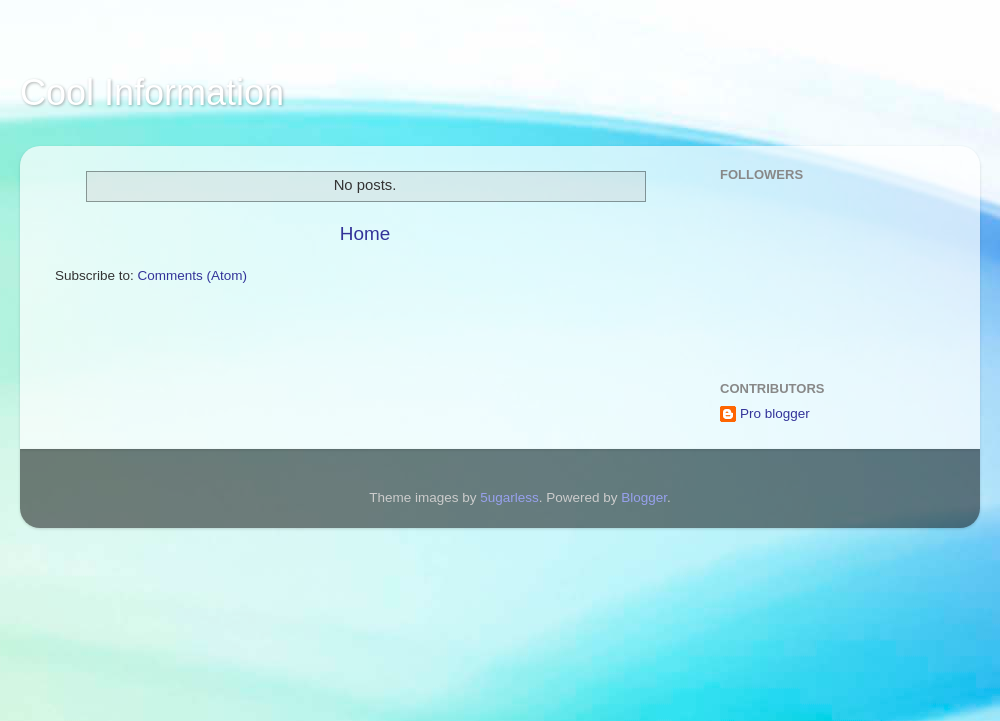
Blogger (644, 497)
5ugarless (509, 497)
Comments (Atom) (193, 275)
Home (365, 233)
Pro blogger (775, 413)
